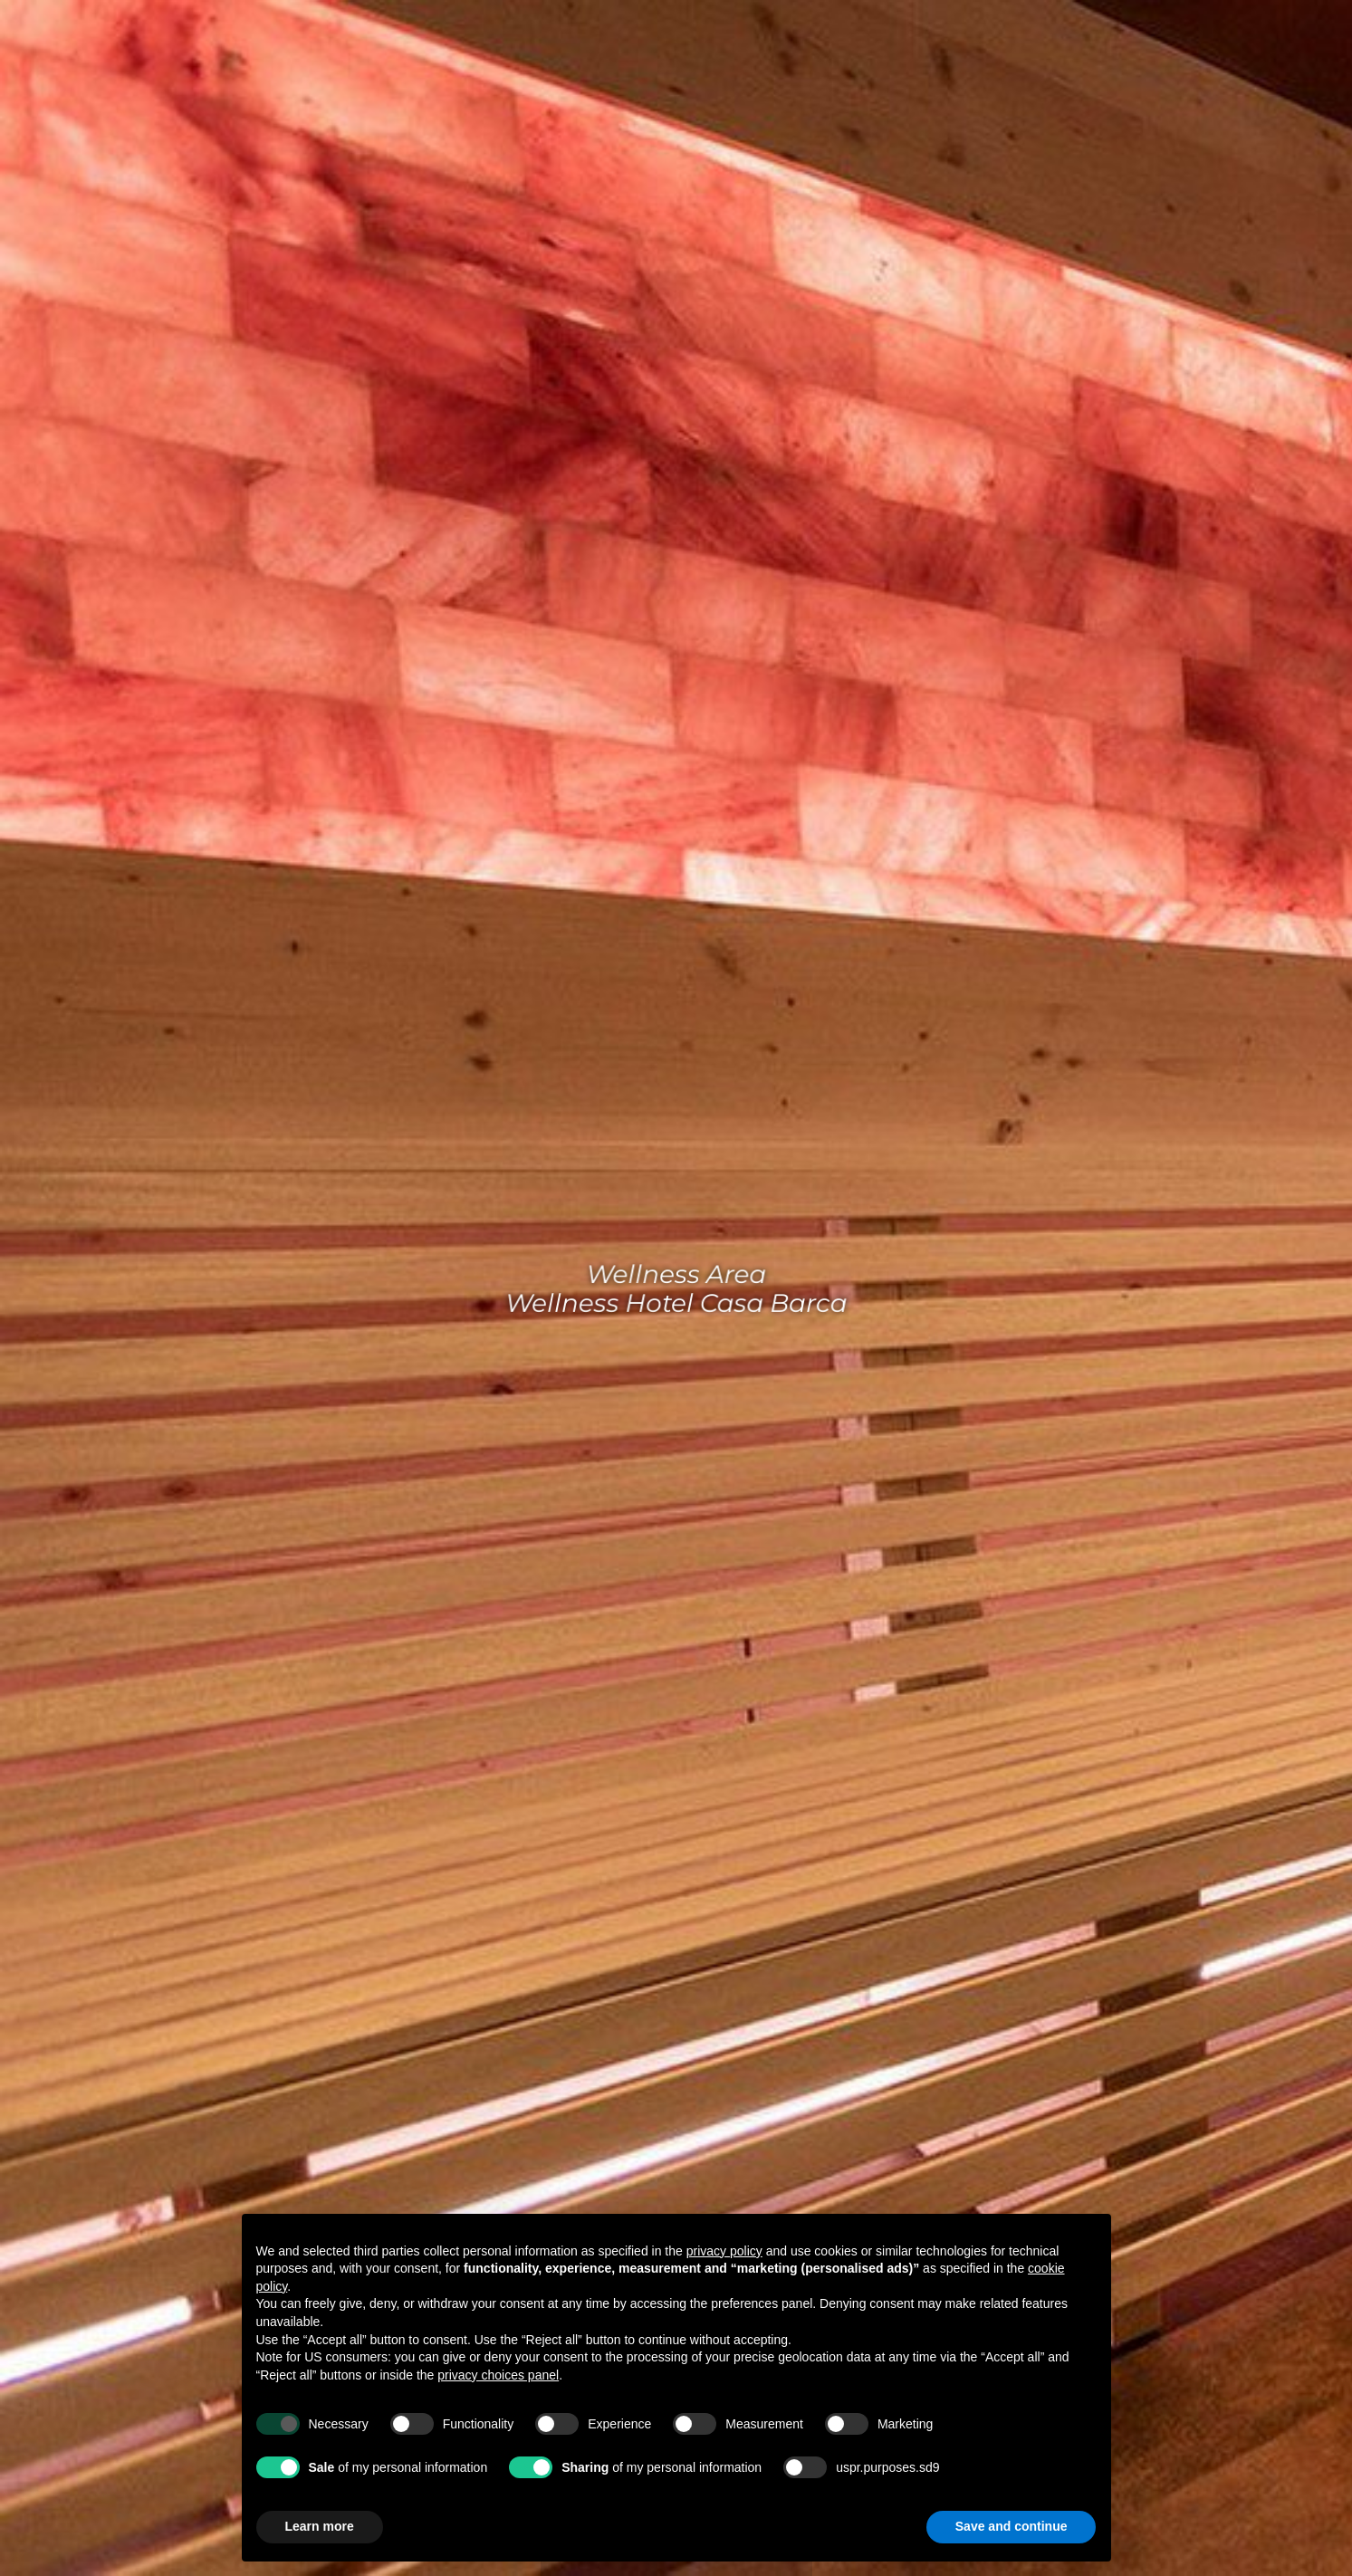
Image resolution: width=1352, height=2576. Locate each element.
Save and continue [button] (1011, 2526)
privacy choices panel (498, 2375)
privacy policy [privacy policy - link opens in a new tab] (724, 2251)
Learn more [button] (319, 2526)
